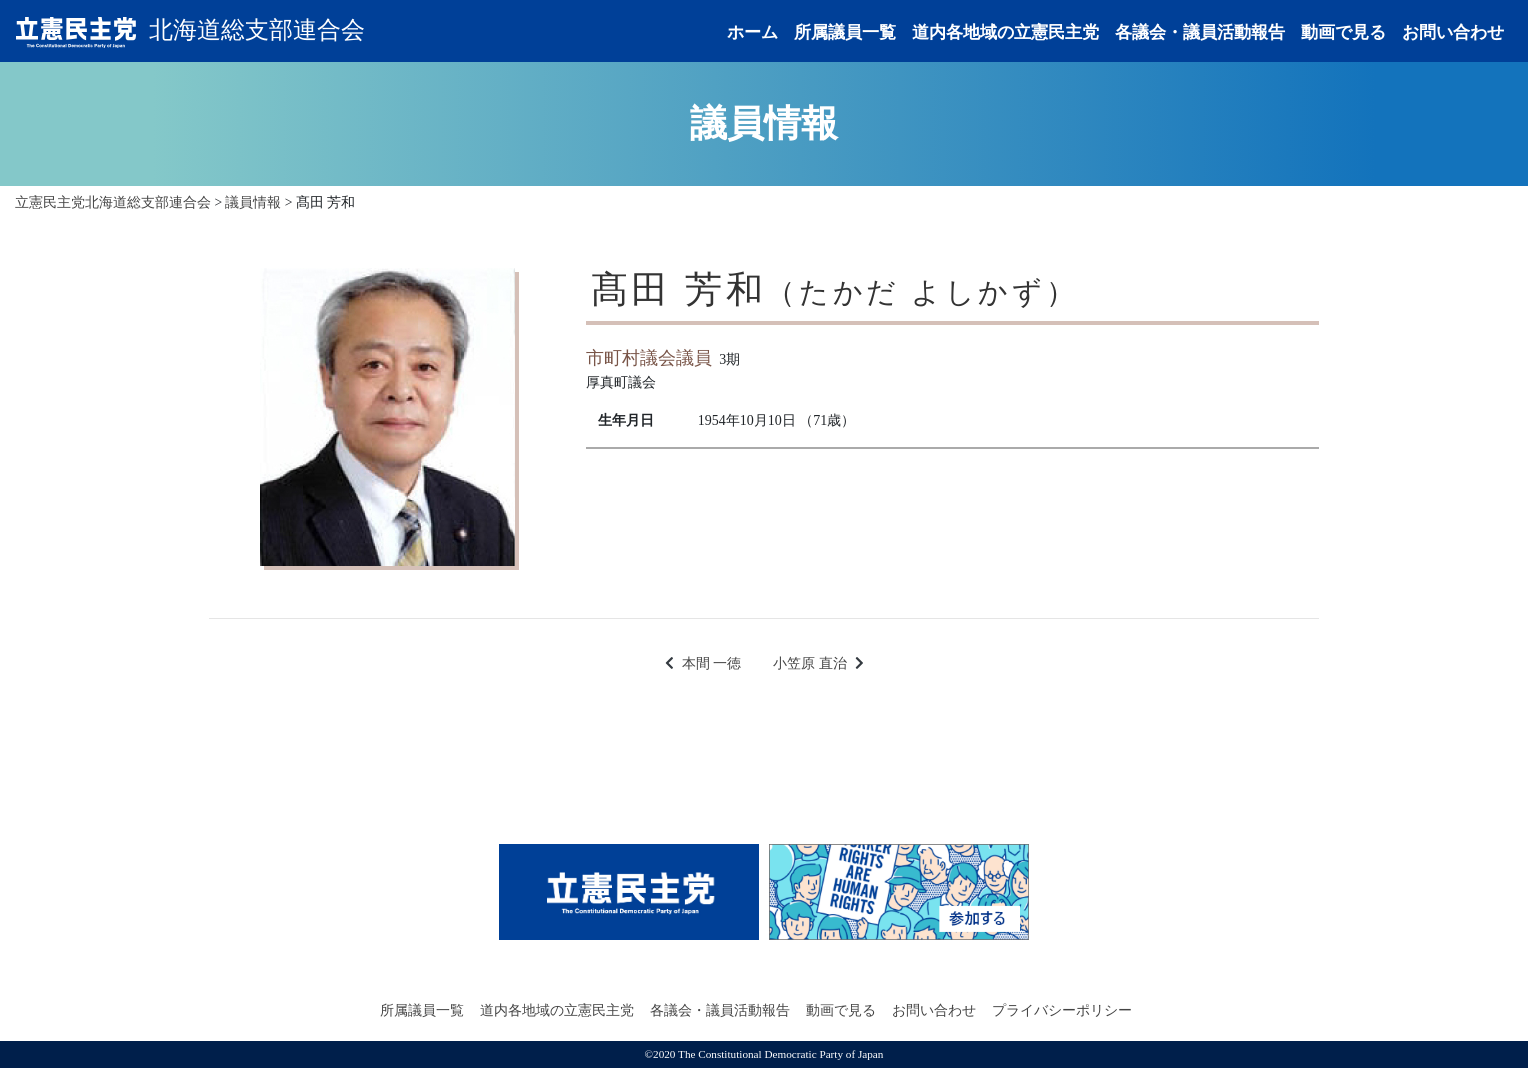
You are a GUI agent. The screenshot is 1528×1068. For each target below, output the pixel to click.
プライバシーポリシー (1062, 1010)
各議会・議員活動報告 (1200, 32)
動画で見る (1343, 32)
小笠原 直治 (810, 663)
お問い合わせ (1453, 32)
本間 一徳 (712, 663)
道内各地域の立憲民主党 (1005, 32)
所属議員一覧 (845, 32)
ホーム (752, 32)
